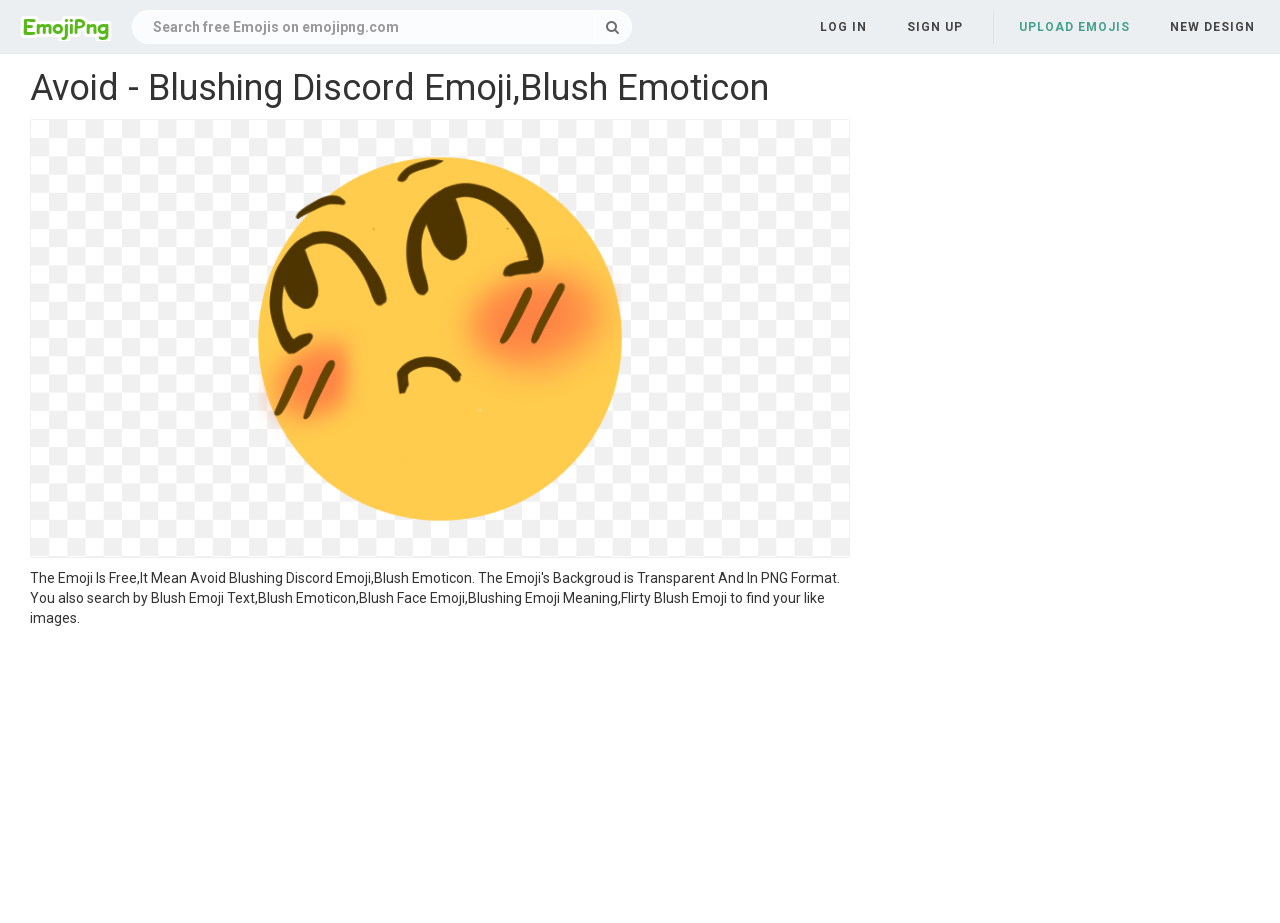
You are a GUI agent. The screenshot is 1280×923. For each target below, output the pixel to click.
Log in (843, 27)
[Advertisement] (440, 778)
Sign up (935, 27)
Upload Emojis (1074, 27)
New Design (1212, 27)
